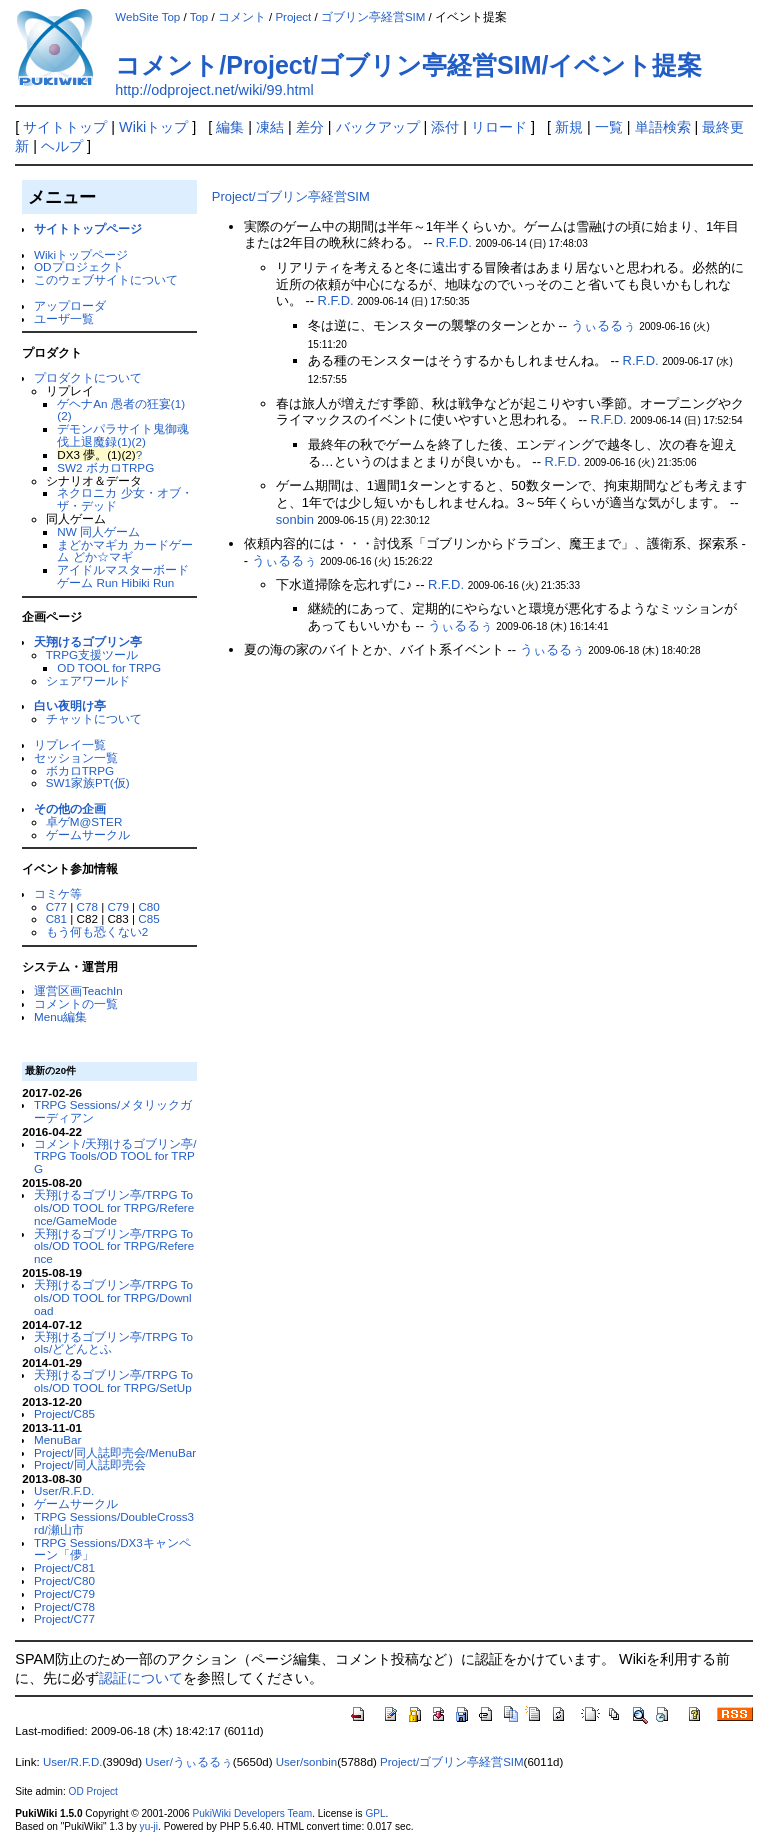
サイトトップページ (88, 228)
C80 (148, 906)
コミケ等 (58, 893)
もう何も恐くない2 (97, 931)
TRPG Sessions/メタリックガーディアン (113, 1111)
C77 (56, 906)
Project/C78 (64, 1606)
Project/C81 (64, 1567)
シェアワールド (88, 680)
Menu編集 (60, 1016)
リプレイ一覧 (70, 744)
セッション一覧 (76, 757)
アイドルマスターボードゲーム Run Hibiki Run (123, 576)
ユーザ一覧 (64, 318)
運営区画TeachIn (78, 990)
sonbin (295, 519)
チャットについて (94, 718)
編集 (230, 127)
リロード (499, 127)
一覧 (609, 127)
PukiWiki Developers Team (252, 1813)
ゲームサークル (88, 834)
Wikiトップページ (81, 254)
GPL (375, 1813)
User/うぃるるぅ (189, 1762)
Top (199, 17)
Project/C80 (64, 1580)
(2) (139, 441)
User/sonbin (306, 1762)
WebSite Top (147, 17)
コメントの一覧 (76, 1003)
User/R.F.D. (64, 1490)
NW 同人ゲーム (98, 531)
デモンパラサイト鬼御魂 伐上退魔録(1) (123, 435)
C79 (117, 906)
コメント (242, 17)
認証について (141, 1678)
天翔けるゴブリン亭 (88, 641)
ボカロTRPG (80, 770)
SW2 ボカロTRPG (105, 467)
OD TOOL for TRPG (109, 667)
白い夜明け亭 (70, 705)
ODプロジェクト (78, 266)
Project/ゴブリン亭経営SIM (291, 196)
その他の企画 (70, 808)
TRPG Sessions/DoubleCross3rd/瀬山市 (114, 1523)
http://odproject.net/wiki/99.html (214, 90)
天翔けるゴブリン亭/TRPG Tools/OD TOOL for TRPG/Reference (114, 1246)
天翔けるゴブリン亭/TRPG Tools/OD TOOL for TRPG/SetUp (113, 1381)
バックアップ (378, 127)
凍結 (270, 127)
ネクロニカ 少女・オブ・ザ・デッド (124, 499)
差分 (310, 127)
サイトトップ (65, 127)
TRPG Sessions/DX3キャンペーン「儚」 (112, 1549)
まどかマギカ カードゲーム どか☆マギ (124, 551)
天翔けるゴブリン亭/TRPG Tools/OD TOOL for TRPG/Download (113, 1297)
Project (293, 17)
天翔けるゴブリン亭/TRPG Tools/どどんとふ (113, 1343)
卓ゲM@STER (84, 821)
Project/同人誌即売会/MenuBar (115, 1452)
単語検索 (663, 127)
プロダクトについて (88, 377)
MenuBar (57, 1439)
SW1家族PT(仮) (88, 782)
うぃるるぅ (603, 325)
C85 (148, 918)
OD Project (93, 1791)
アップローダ (70, 305)
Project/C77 (64, 1618)
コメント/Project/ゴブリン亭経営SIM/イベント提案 (408, 65)
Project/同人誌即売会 (90, 1464)
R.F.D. (454, 242)
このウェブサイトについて (106, 279)
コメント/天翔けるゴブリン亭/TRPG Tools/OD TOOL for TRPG (115, 1156)
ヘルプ (62, 146)
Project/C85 (64, 1413)
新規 (569, 127)
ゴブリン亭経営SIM (373, 17)
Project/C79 (64, 1593)
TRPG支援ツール (92, 654)
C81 (56, 918)
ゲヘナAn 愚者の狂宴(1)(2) (121, 410)
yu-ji (149, 1826)
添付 (445, 127)
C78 (87, 906)
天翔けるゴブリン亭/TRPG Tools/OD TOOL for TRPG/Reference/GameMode (114, 1207)
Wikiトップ (153, 127)
